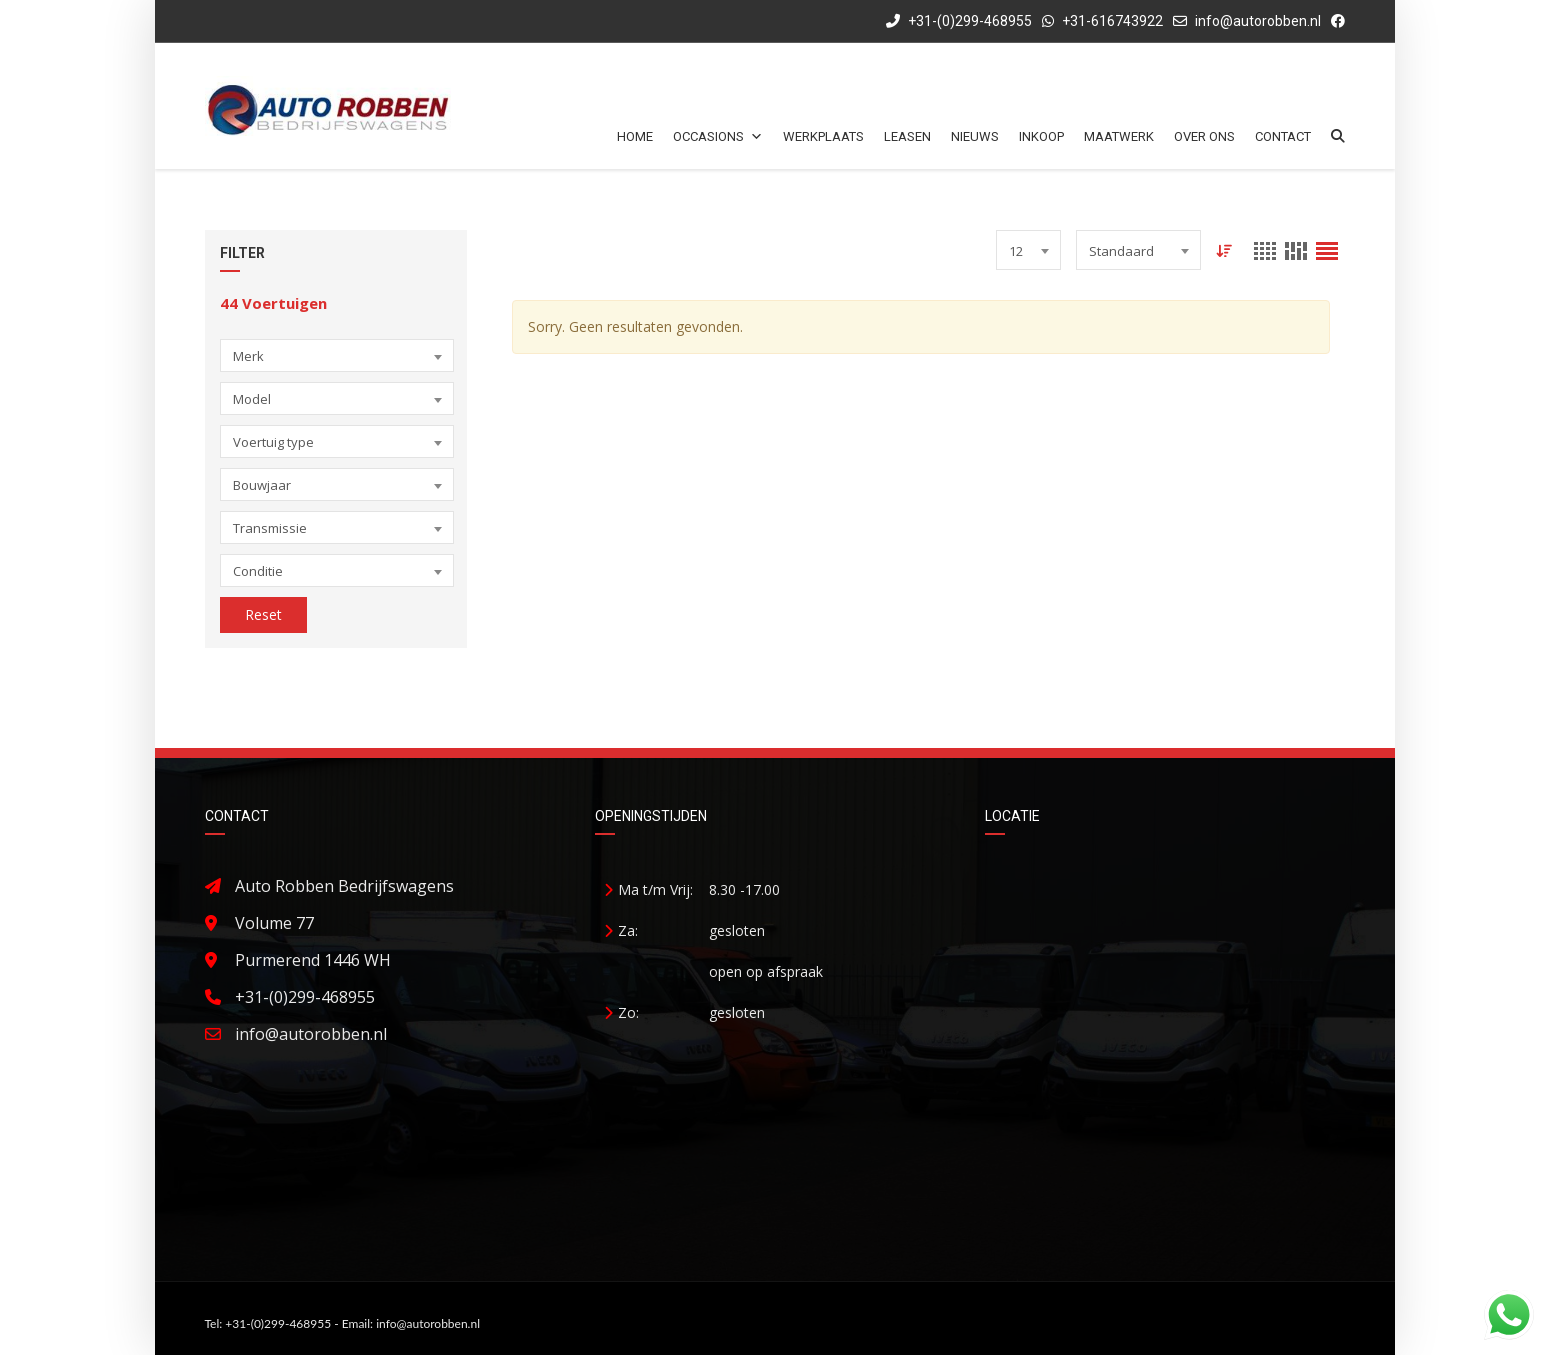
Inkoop (1041, 136)
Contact (1283, 136)
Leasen (907, 136)
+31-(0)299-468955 (959, 21)
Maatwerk (1119, 136)
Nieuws (975, 136)
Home (635, 136)
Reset (263, 614)
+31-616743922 (1112, 21)
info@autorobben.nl (1258, 21)
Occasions (718, 136)
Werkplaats (823, 136)
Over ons (1204, 136)
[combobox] (337, 355)
